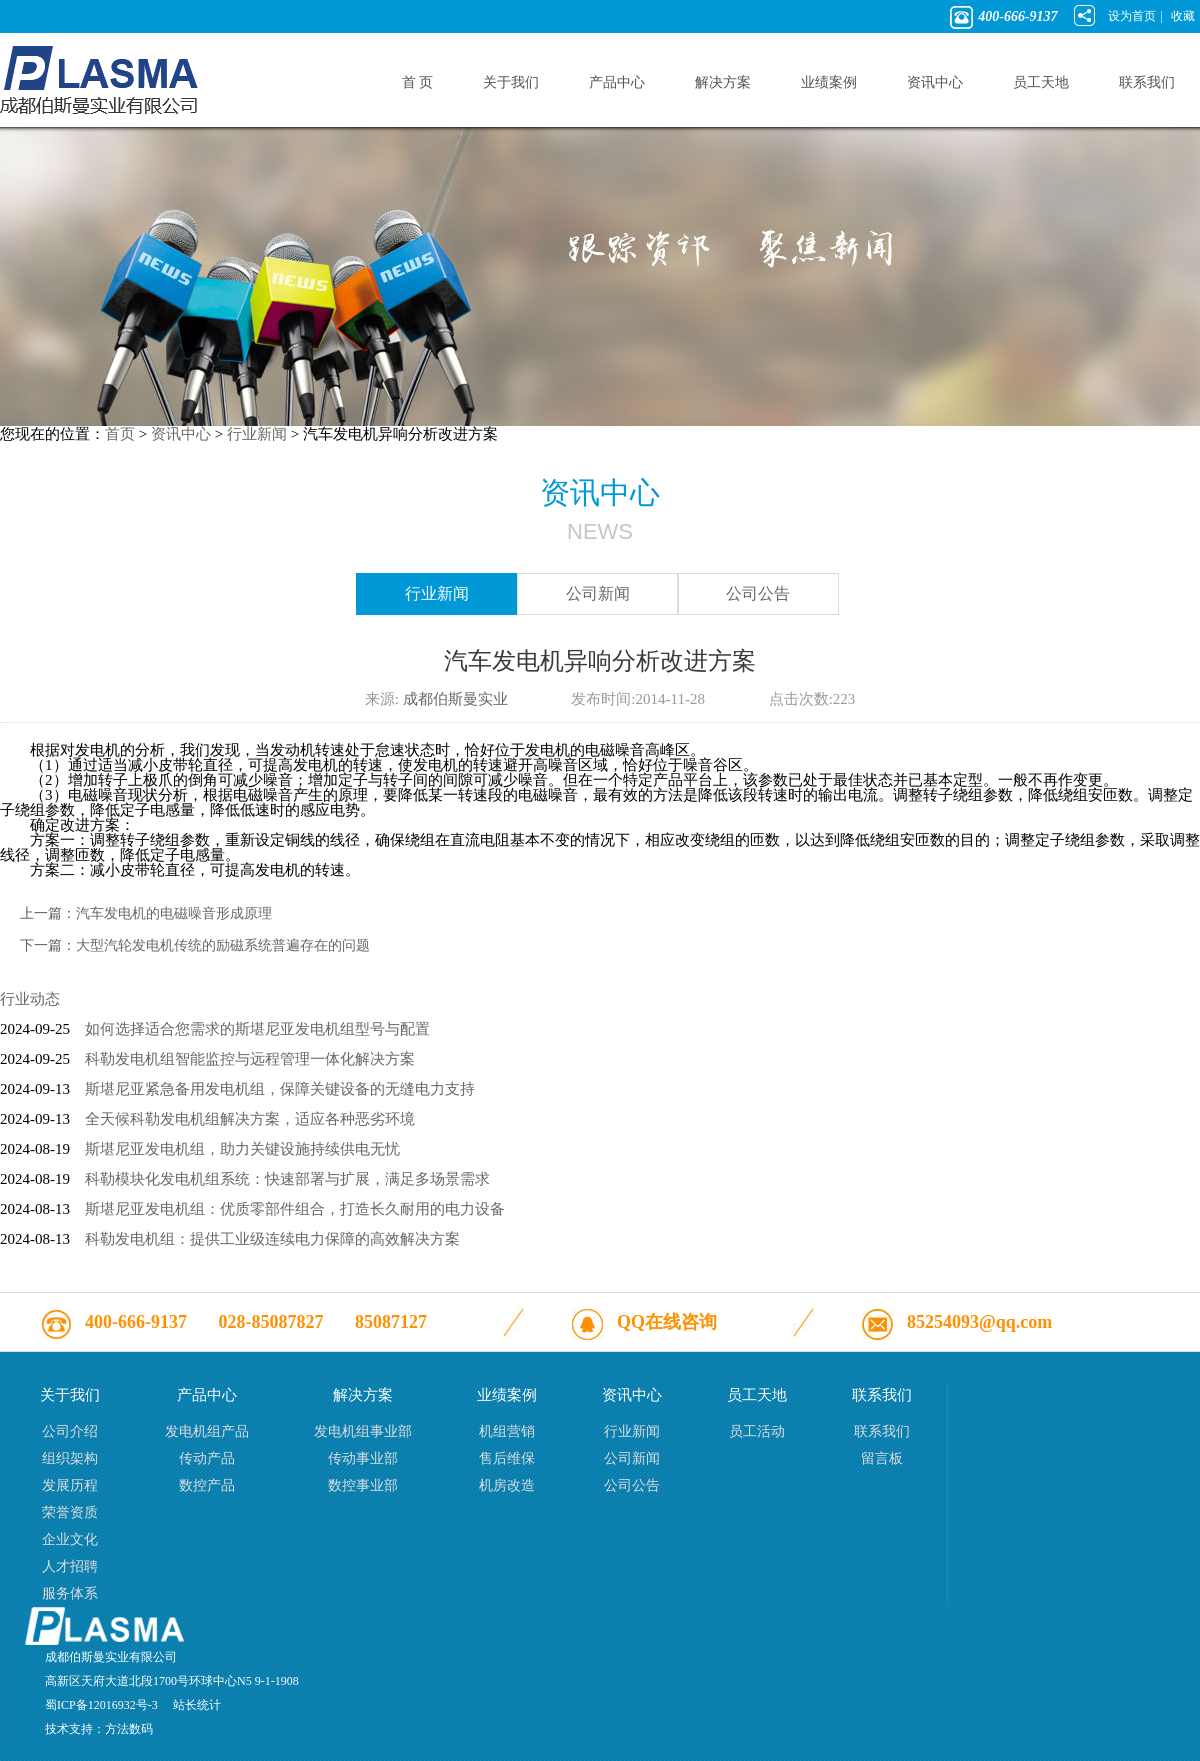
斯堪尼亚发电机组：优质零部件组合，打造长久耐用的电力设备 (295, 1209)
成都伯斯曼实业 (455, 699)
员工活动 (757, 1431)
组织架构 (70, 1458)
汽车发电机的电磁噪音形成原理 (174, 913)
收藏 (1183, 16)
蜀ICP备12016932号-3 (101, 1705)
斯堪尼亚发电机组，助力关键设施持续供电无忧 (242, 1149)
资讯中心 (181, 434)
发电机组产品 (207, 1431)
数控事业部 (363, 1485)
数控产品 (207, 1485)
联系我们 (882, 1431)
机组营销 (507, 1431)
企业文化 (70, 1539)
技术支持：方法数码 (99, 1729)
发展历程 (70, 1485)
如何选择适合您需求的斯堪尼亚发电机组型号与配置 (257, 1029)
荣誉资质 (70, 1512)
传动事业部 (363, 1458)
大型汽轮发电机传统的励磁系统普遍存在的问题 (223, 945)
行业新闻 (257, 434)
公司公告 (758, 593)
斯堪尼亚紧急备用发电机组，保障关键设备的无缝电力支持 (280, 1089)
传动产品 (207, 1458)
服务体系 (70, 1593)
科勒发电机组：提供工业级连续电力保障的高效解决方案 (272, 1239)
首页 (120, 434)
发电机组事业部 (363, 1431)
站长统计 (197, 1705)
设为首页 (1132, 16)
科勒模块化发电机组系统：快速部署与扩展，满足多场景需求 (287, 1179)
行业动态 (30, 999)
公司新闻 (598, 593)
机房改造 (507, 1485)
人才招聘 (70, 1566)
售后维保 (507, 1458)
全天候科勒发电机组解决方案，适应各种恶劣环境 (250, 1119)
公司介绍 (70, 1431)
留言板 (882, 1458)
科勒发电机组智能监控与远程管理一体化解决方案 (250, 1059)
